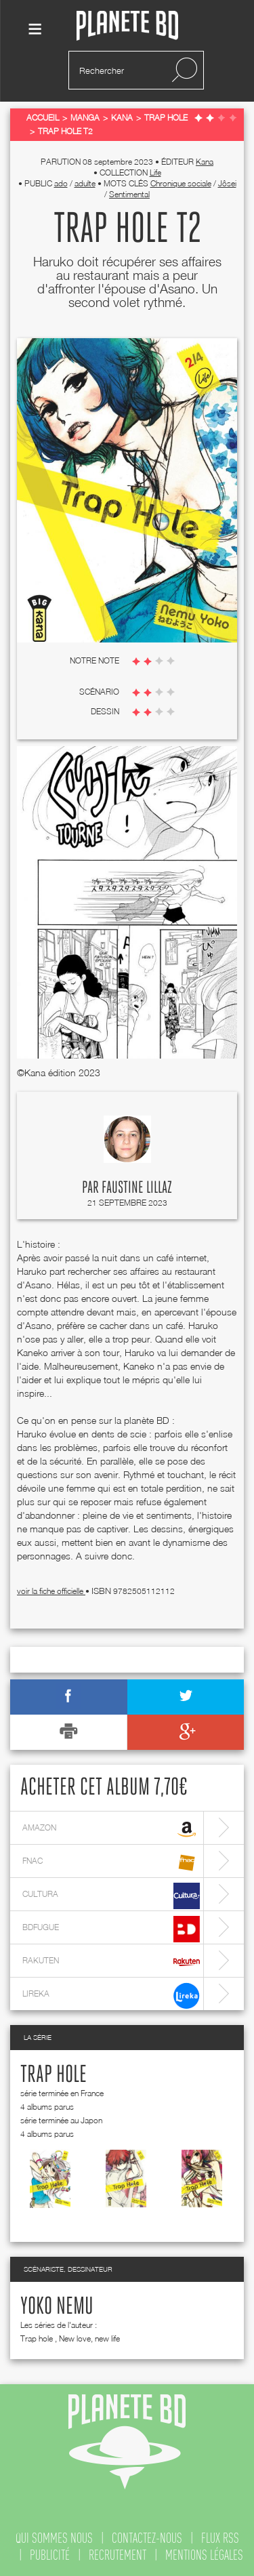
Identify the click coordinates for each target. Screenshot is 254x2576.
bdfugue (111, 1929)
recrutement (117, 2555)
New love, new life (89, 2338)
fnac (111, 1862)
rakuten (111, 1962)
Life (155, 172)
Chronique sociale (180, 183)
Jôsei (227, 183)
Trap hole (53, 2075)
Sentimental (129, 194)
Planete (127, 26)
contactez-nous (147, 2538)
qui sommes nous (54, 2538)
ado (61, 183)
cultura (111, 1896)
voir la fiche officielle (51, 1591)
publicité (50, 2555)
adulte (85, 183)
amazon (111, 1829)
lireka (111, 1995)
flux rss (220, 2538)
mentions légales (204, 2555)
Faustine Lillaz (137, 1188)
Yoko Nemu (56, 2307)
